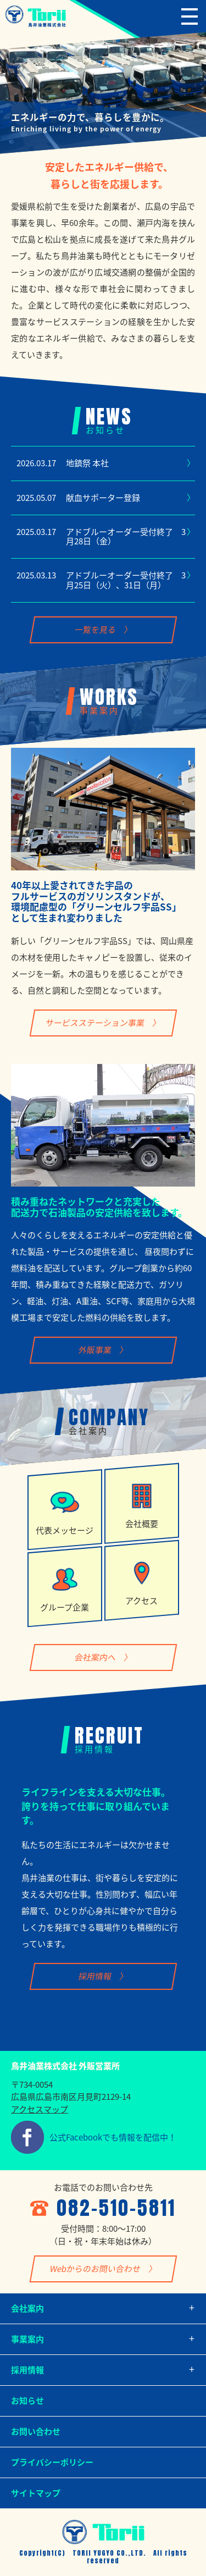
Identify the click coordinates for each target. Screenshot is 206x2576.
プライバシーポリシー (52, 2462)
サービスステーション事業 (95, 1022)
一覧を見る (94, 630)
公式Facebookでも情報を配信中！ (112, 2137)
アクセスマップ (39, 2109)
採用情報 (95, 1976)
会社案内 (27, 2308)
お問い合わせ (35, 2431)
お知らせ (27, 2401)
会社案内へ (94, 1657)
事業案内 (27, 2339)
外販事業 (95, 1350)
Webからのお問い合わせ (94, 2269)
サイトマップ (35, 2493)
